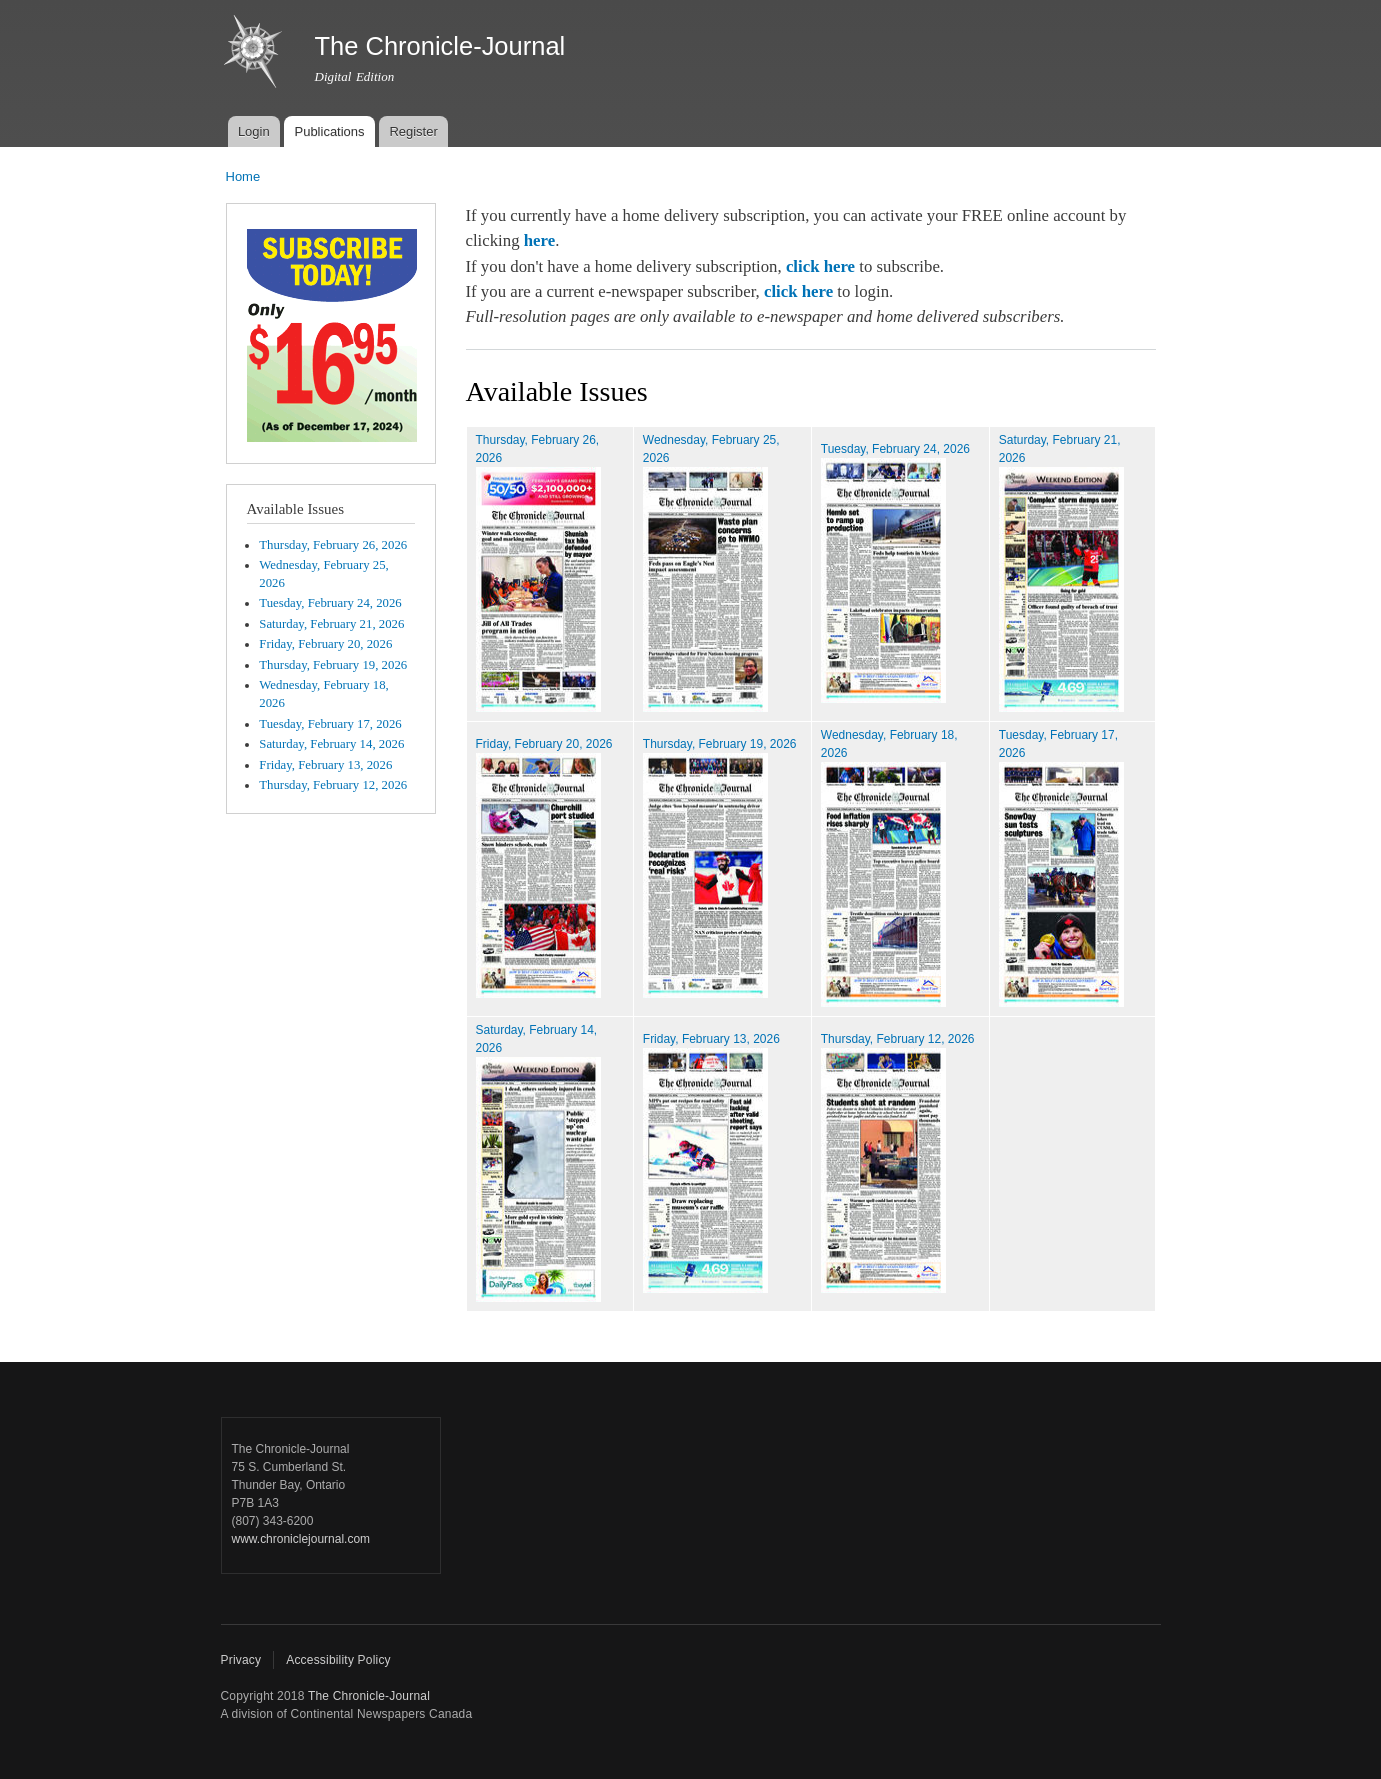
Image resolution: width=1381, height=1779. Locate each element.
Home (243, 176)
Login (254, 131)
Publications (329, 131)
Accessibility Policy (338, 1660)
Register (413, 131)
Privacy (241, 1660)
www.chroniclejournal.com (301, 1539)
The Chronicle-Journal (369, 1696)
